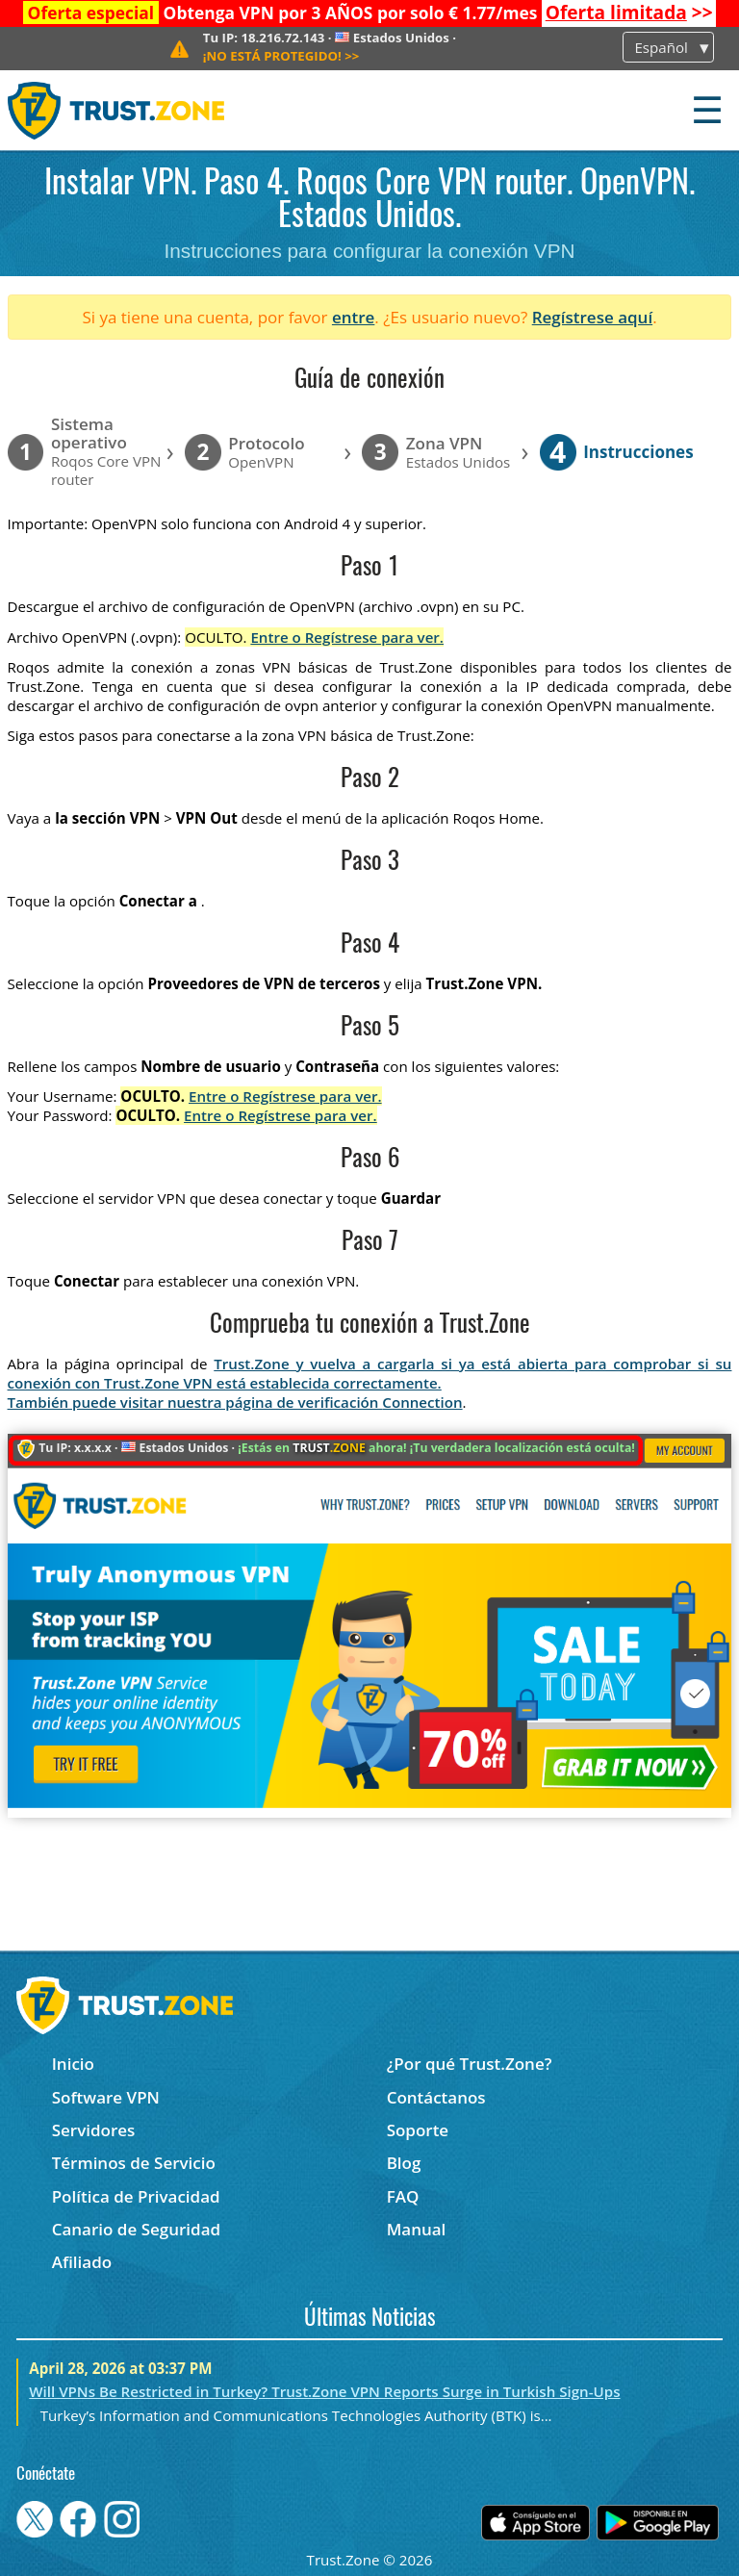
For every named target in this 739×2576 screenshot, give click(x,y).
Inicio (73, 2064)
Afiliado (82, 2262)
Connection (422, 1402)
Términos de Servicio (134, 2163)
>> (629, 12)
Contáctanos (436, 2097)
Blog (404, 2163)
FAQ (403, 2196)
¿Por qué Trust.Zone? (469, 2064)
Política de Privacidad (136, 2196)
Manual (416, 2229)
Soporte (418, 2130)
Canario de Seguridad (136, 2229)
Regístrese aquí (592, 317)
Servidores (94, 2130)
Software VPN (106, 2097)
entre (353, 317)
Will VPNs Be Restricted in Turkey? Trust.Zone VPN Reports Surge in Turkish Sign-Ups (324, 2391)
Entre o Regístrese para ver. (347, 637)
